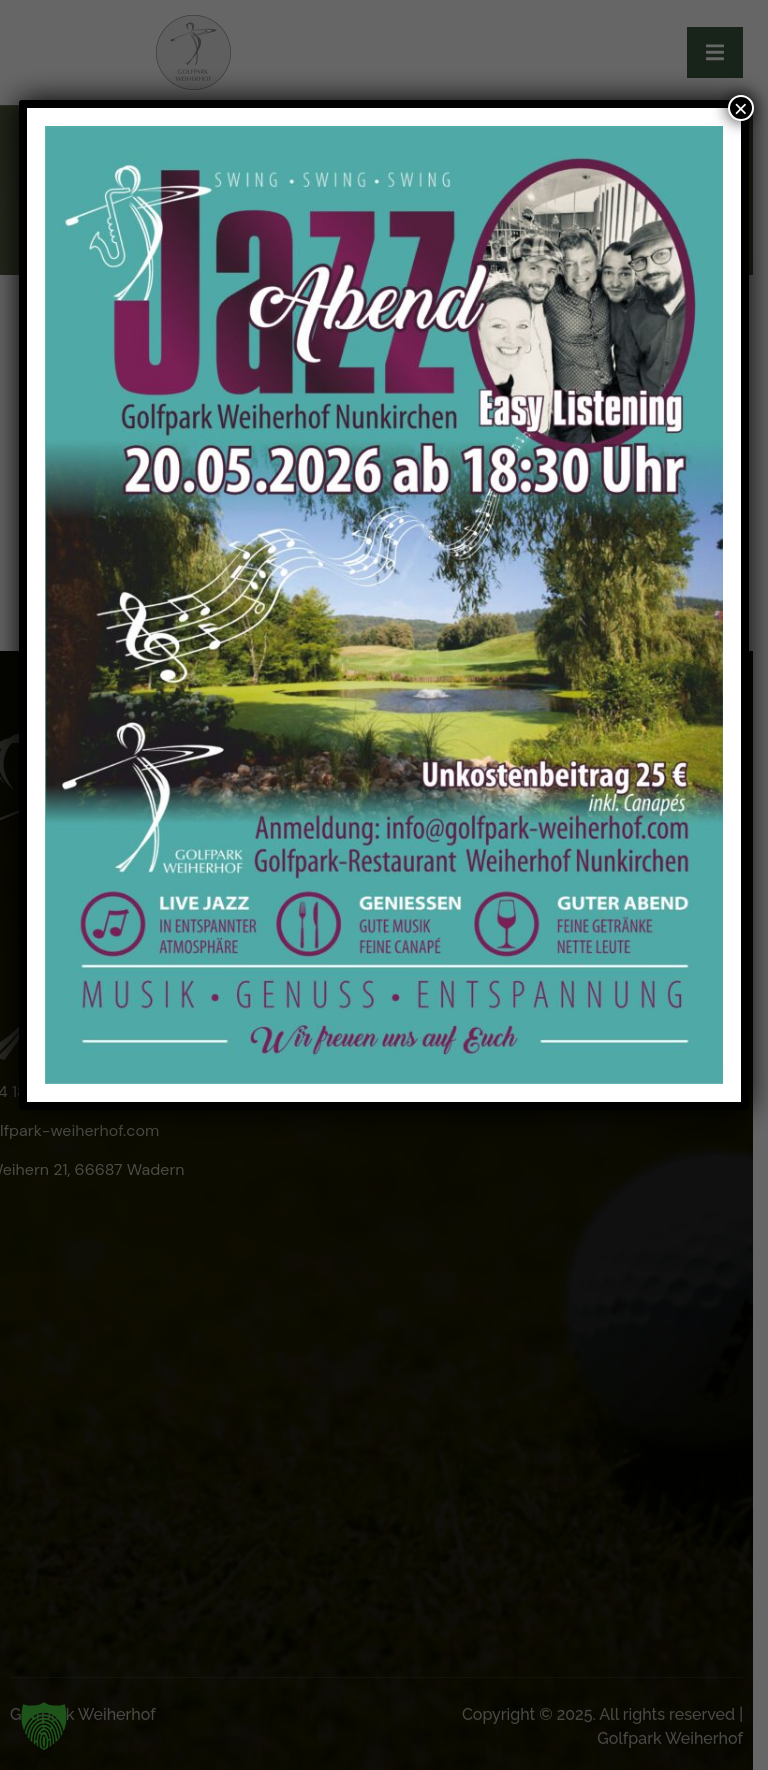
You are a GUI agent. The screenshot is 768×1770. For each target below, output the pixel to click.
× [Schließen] (741, 108)
